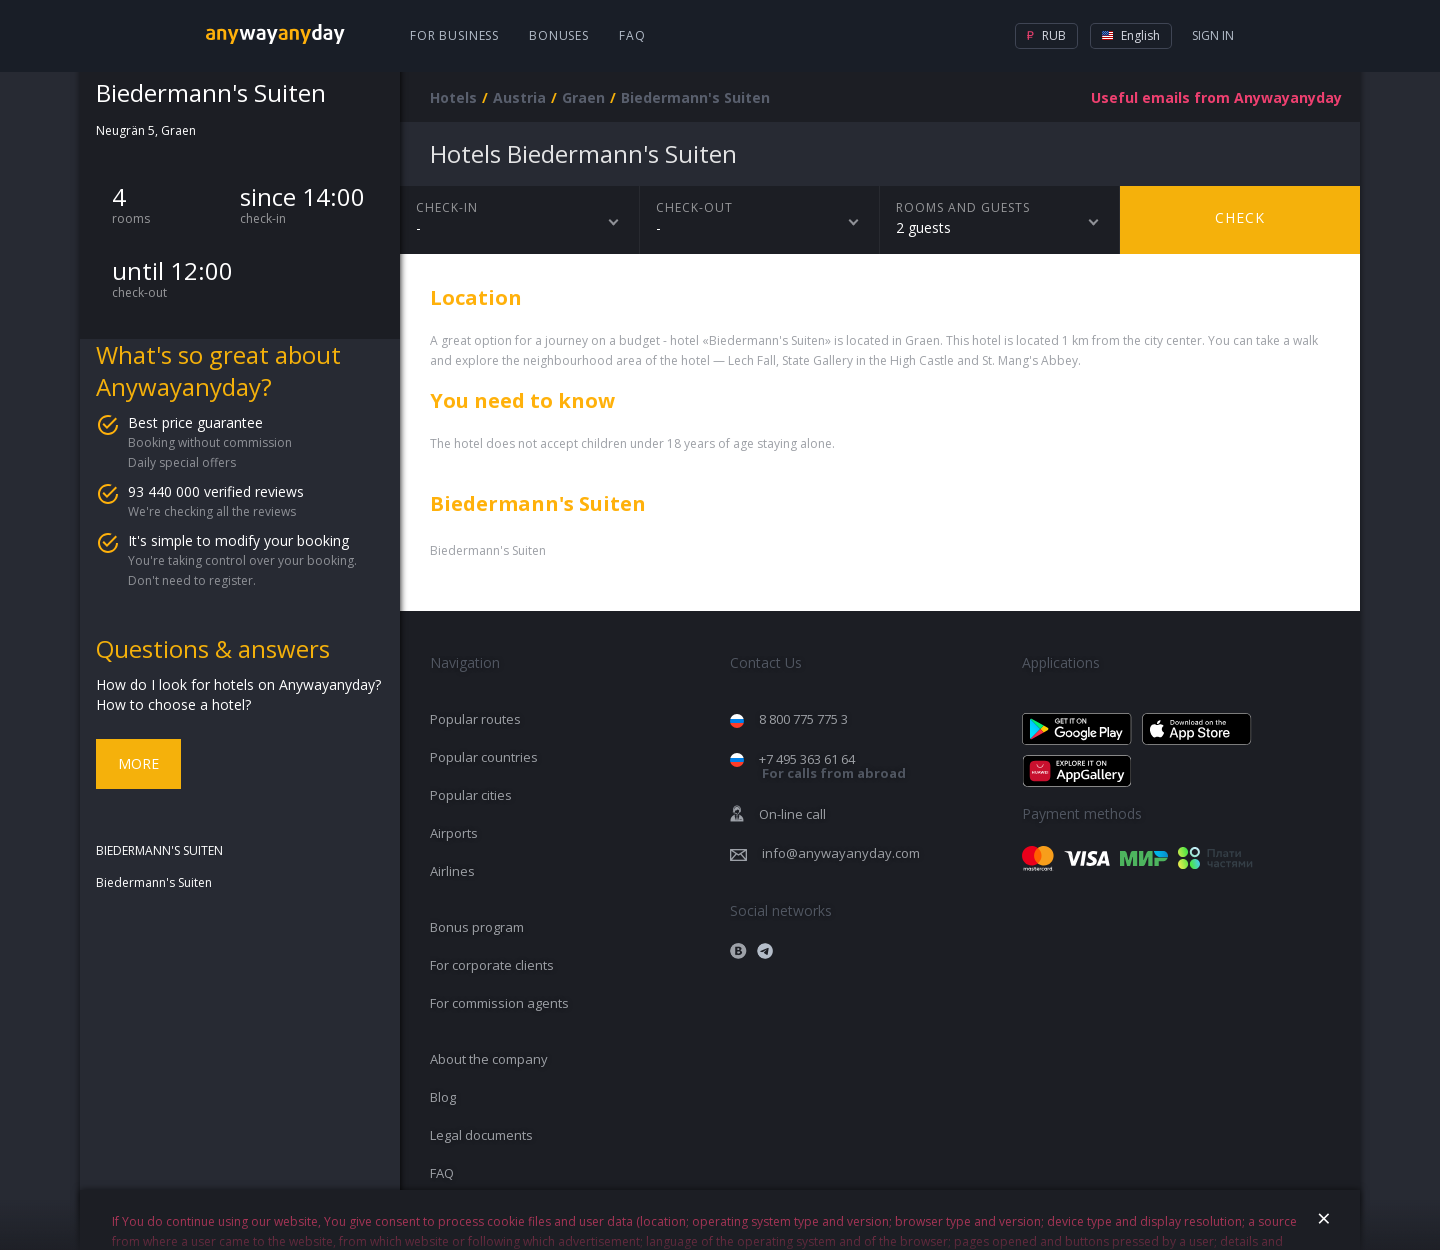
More (138, 763)
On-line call (792, 814)
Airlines (452, 871)
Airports (454, 833)
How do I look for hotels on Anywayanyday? (238, 684)
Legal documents (481, 1135)
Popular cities (471, 795)
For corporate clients (492, 965)
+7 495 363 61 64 (832, 766)
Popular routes (475, 719)
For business (454, 35)
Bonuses (559, 35)
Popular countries (484, 757)
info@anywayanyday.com (841, 853)
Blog (443, 1097)
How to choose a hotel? (173, 704)
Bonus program (477, 927)
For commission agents (499, 1003)
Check (1240, 217)
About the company (489, 1059)
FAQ (632, 35)
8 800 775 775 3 (803, 719)
